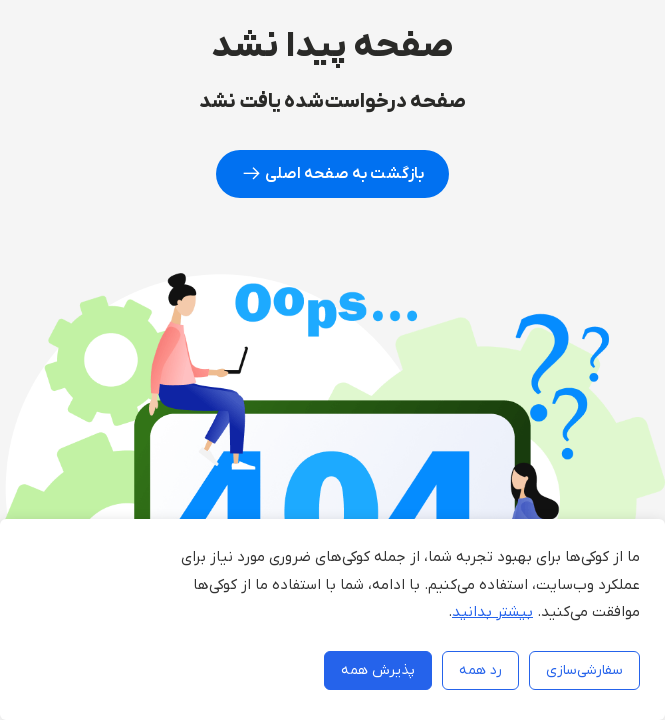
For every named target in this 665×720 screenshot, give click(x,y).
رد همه (480, 670)
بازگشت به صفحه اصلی (332, 174)
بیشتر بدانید (492, 612)
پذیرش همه (378, 670)
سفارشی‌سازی (584, 670)
